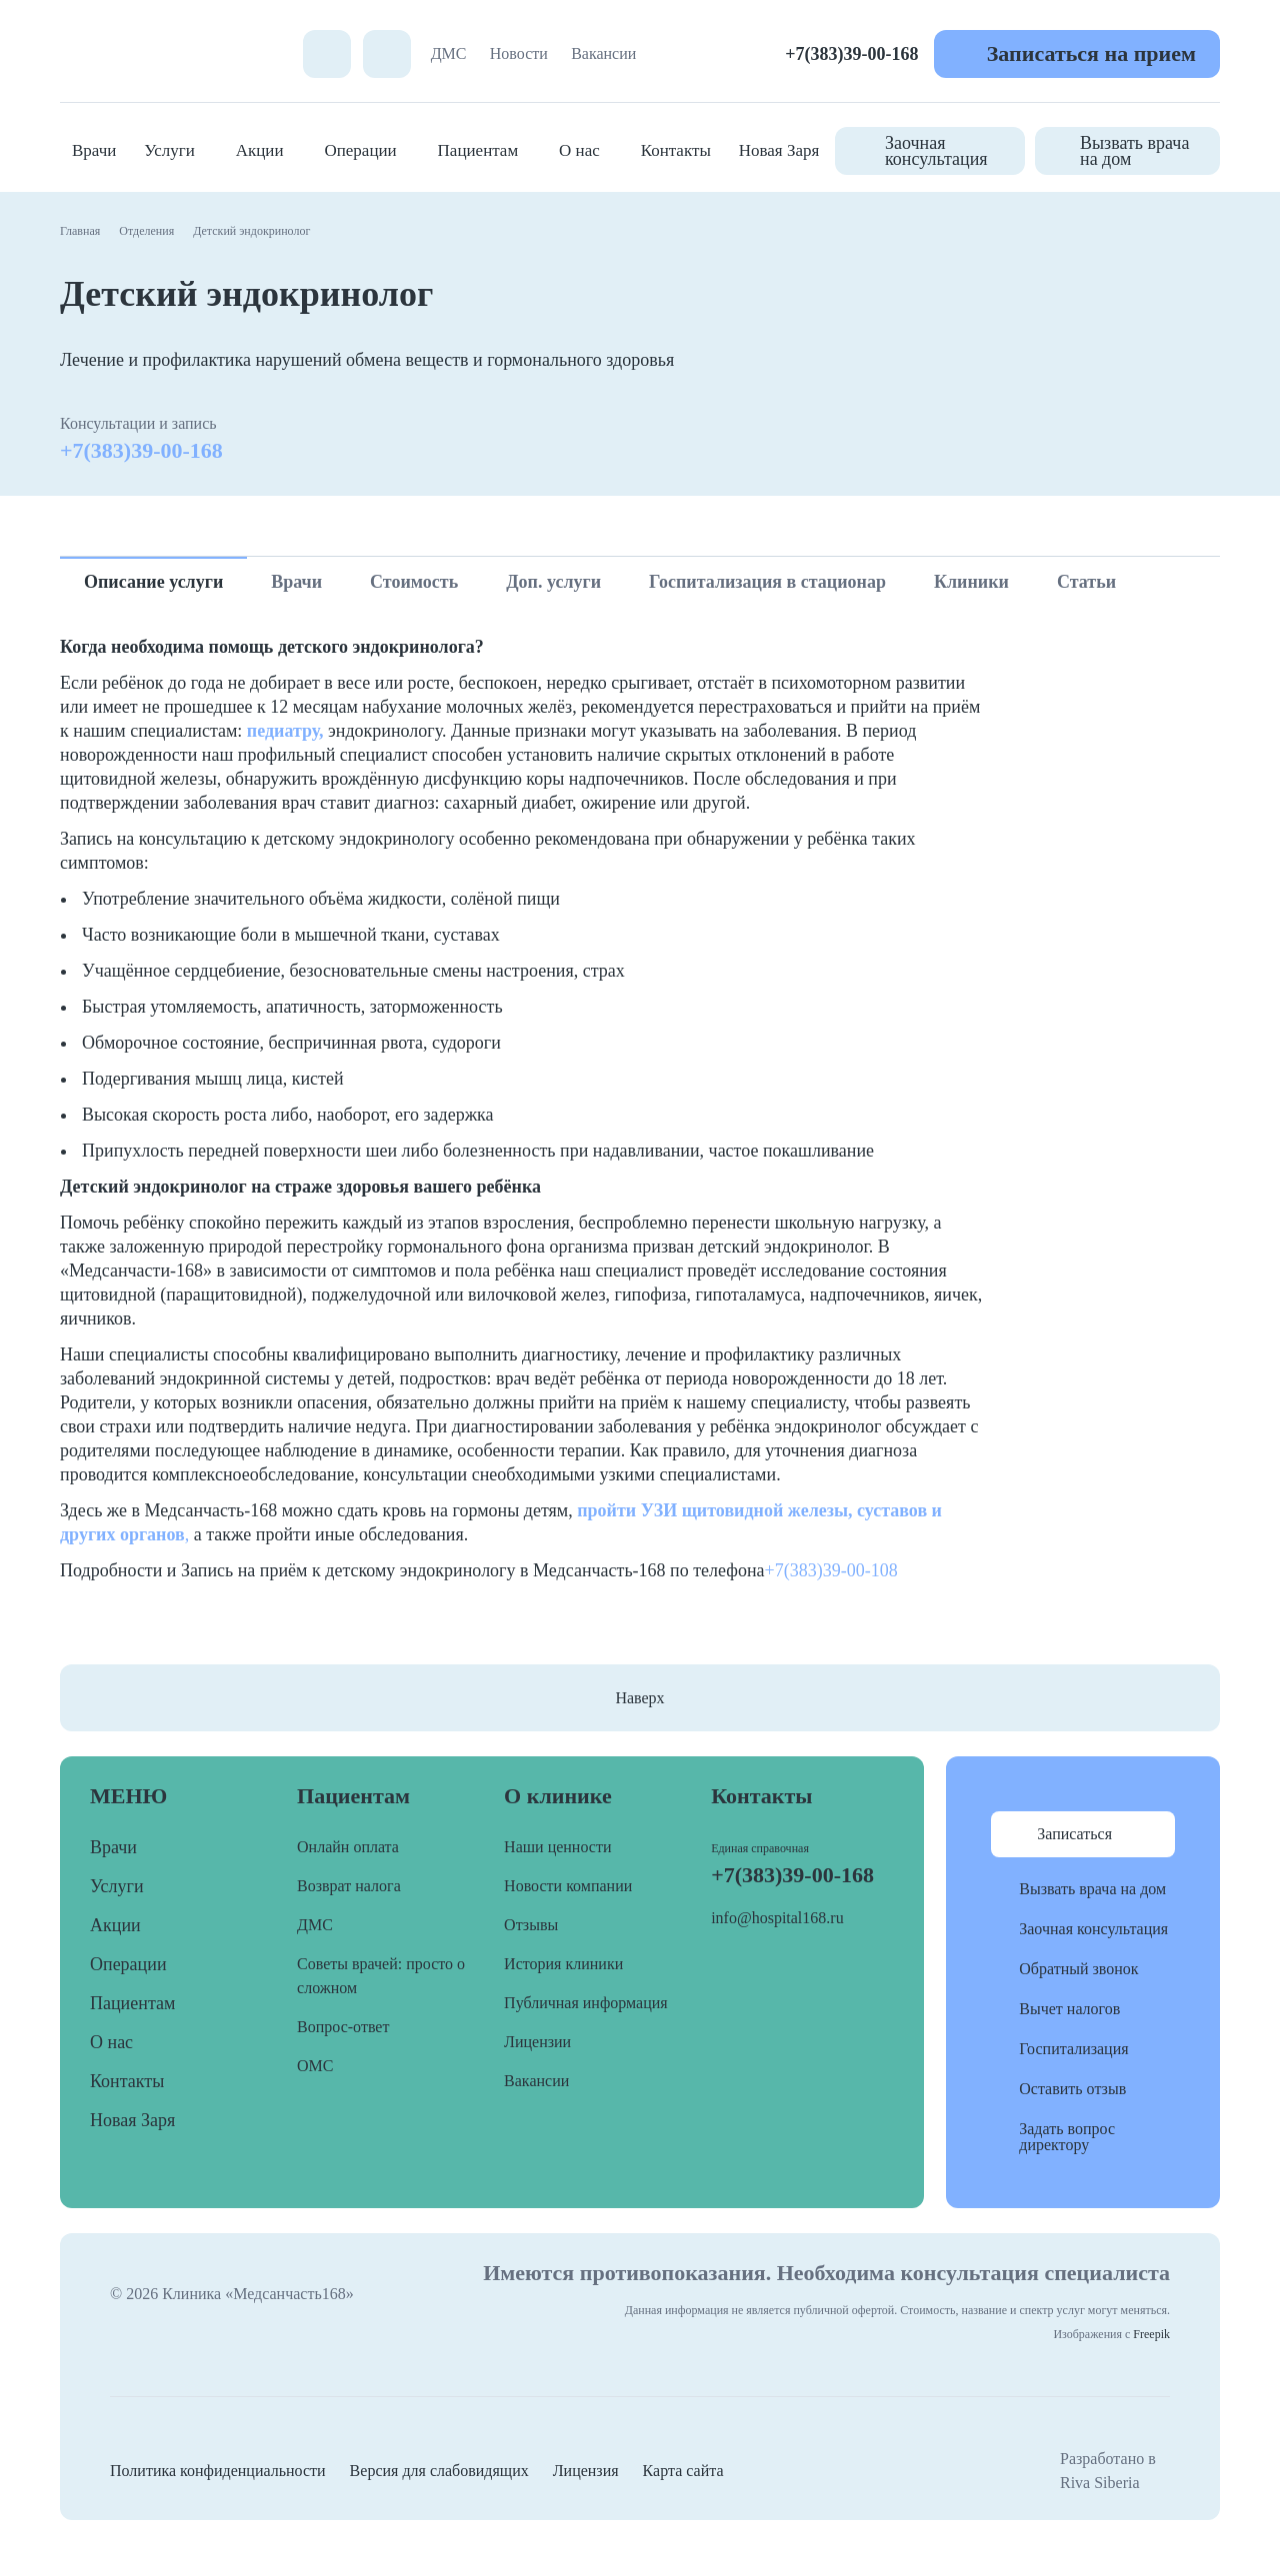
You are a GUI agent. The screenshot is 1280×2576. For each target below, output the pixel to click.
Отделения (146, 231)
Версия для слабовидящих (439, 2470)
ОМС (315, 2065)
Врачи (94, 150)
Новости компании (568, 1885)
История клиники (563, 1963)
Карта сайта (683, 2470)
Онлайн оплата (348, 1846)
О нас (579, 150)
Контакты (676, 150)
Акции (260, 150)
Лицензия (586, 2470)
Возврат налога (349, 1885)
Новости (519, 53)
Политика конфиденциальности (218, 2470)
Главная (80, 231)
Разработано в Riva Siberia (1108, 2470)
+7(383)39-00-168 (851, 54)
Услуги (169, 150)
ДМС (449, 53)
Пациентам (478, 150)
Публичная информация (586, 2002)
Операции (360, 150)
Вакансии (603, 53)
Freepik (1151, 2334)
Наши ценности (557, 1846)
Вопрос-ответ (343, 2026)
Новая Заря (779, 150)
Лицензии (537, 2041)
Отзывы (531, 1924)
